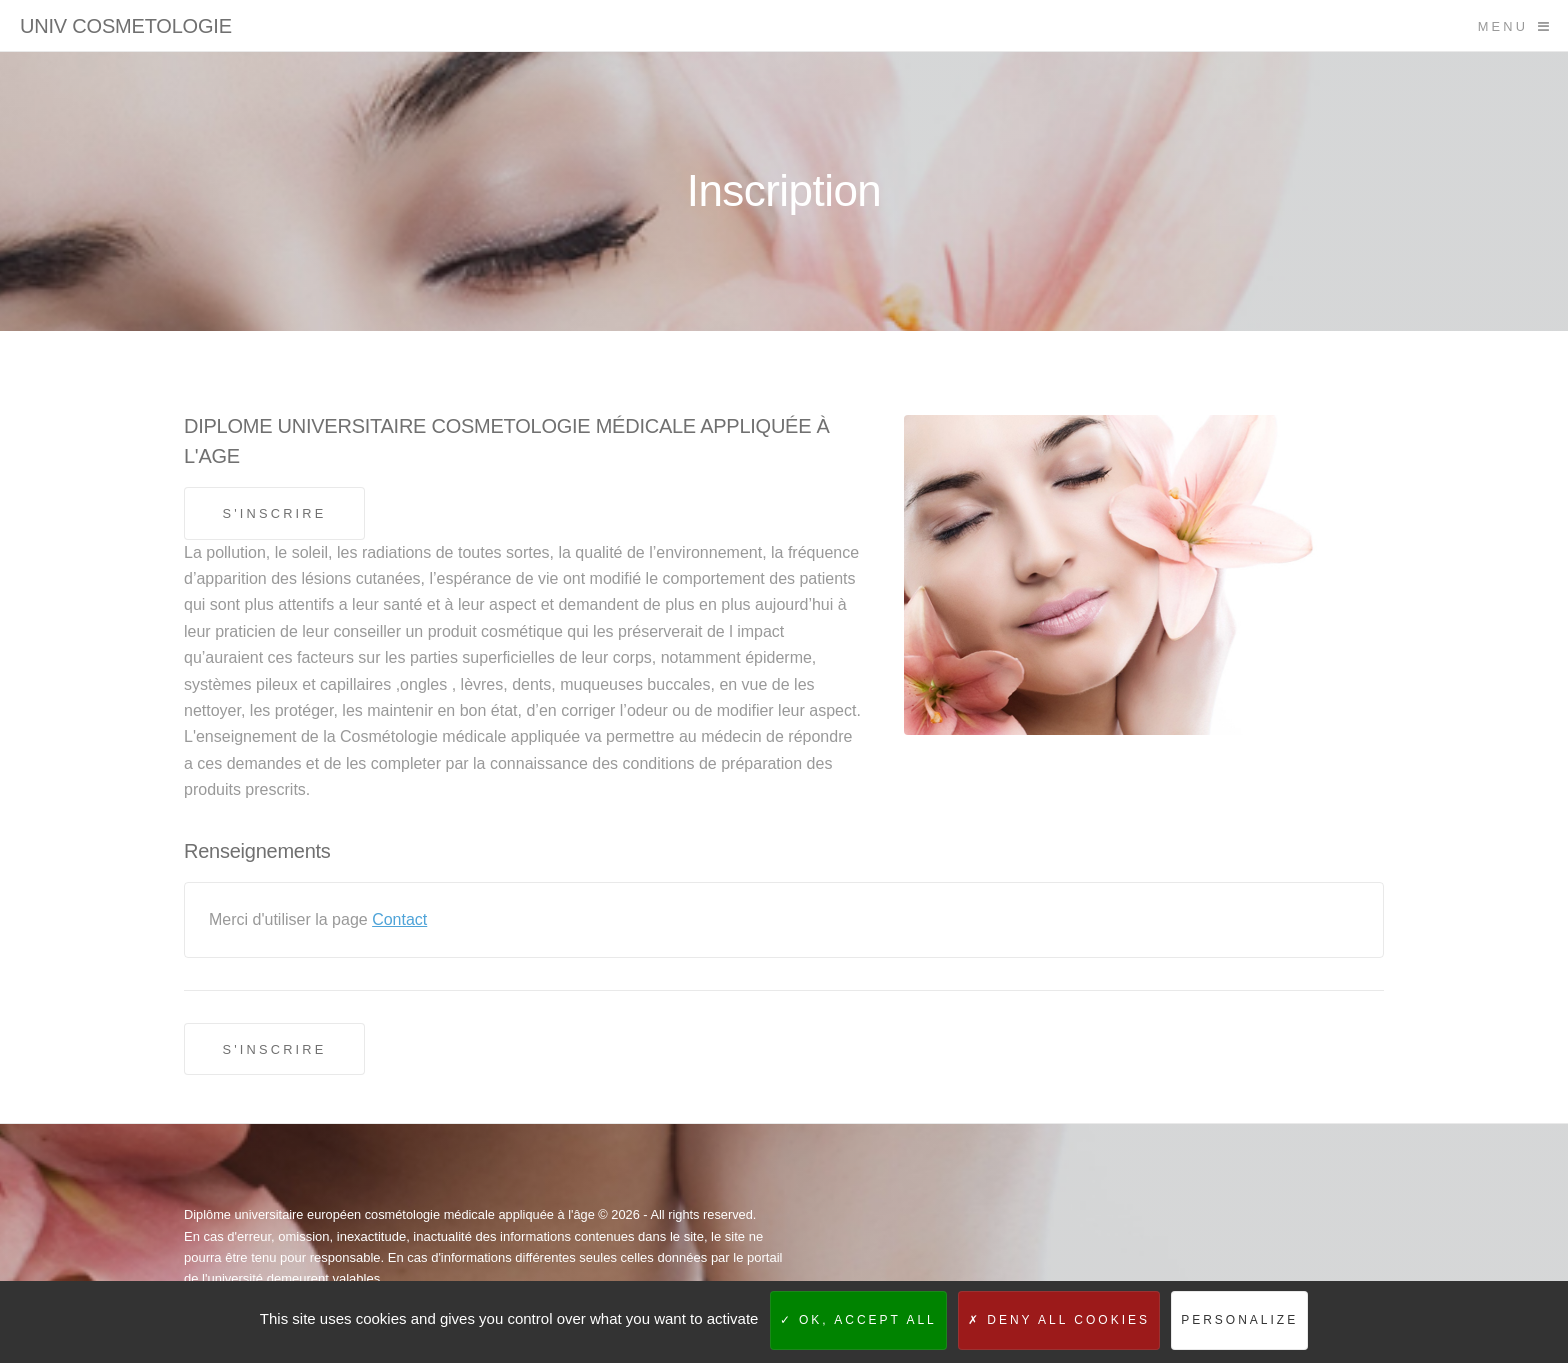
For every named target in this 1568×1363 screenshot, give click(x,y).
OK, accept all (858, 1320)
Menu (1503, 26)
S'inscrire (274, 513)
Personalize (1239, 1320)
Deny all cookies (1059, 1320)
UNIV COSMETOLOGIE (126, 26)
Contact (399, 919)
